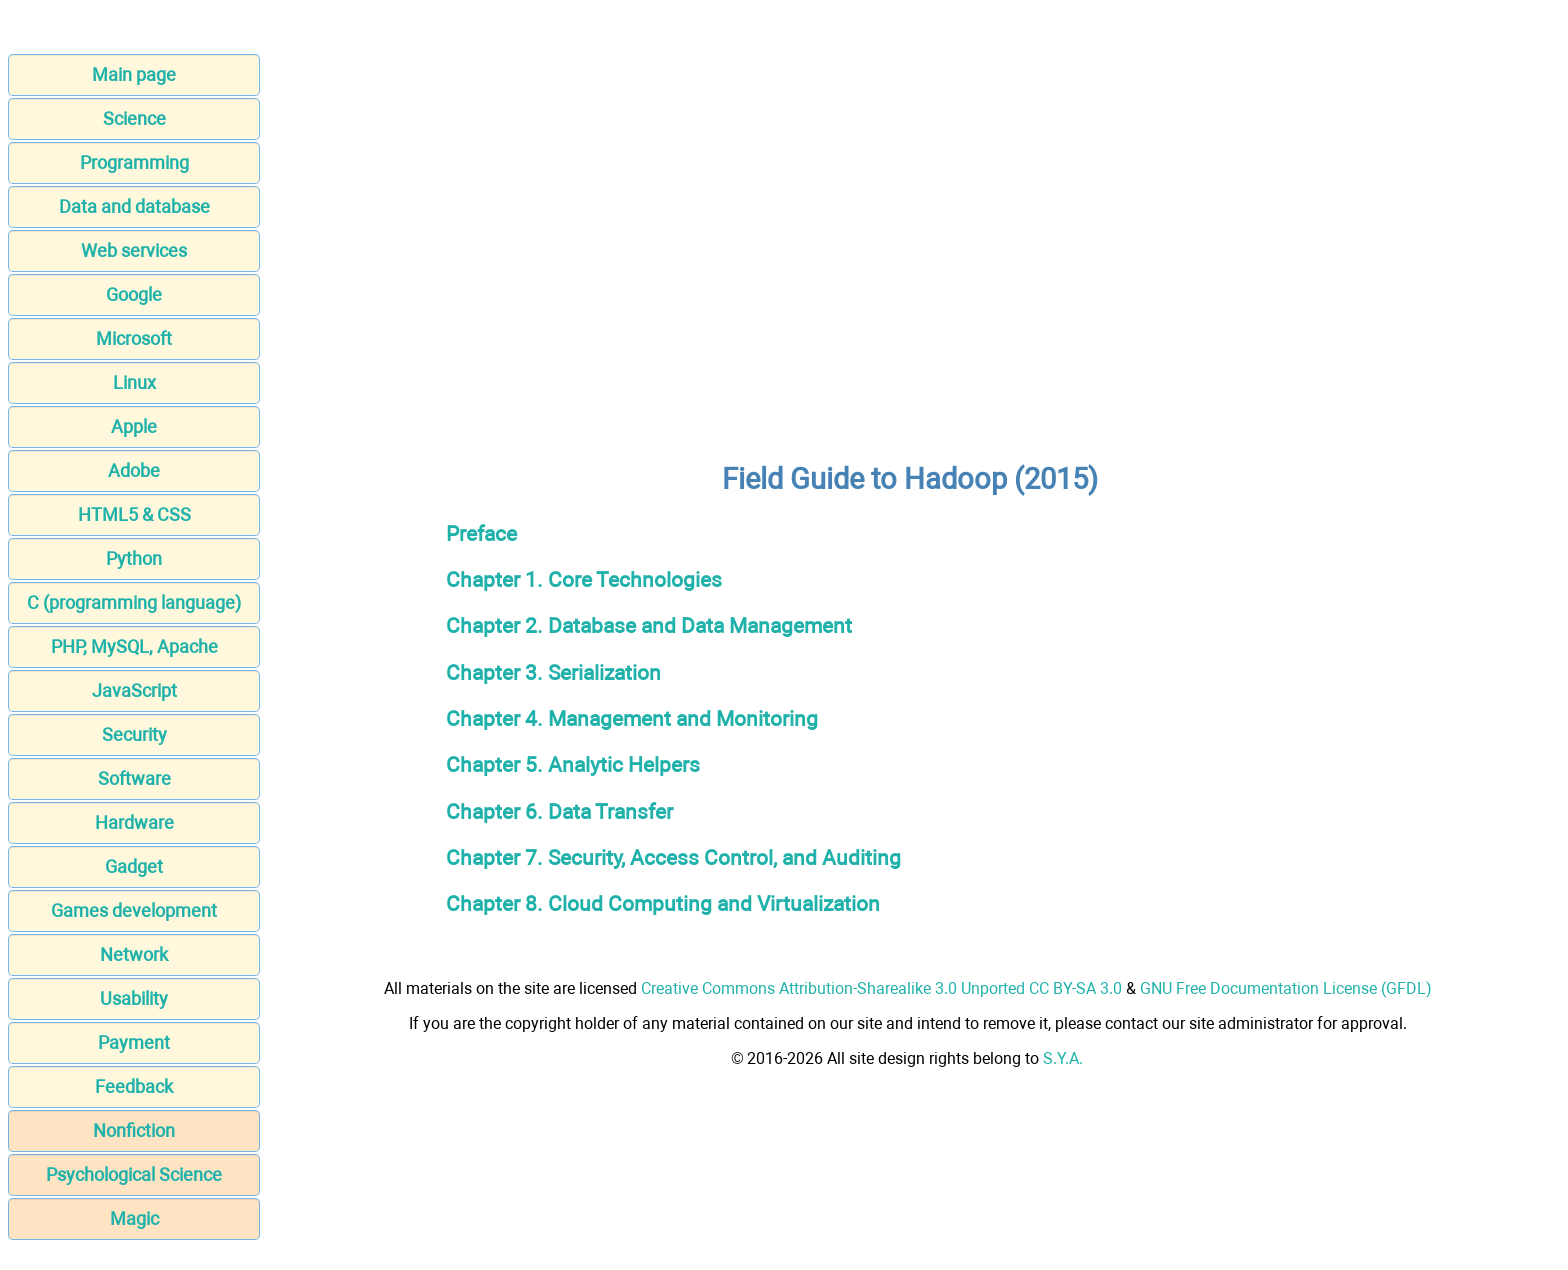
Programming (134, 162)
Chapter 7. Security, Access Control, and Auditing (673, 857)
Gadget (134, 866)
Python (134, 558)
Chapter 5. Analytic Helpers (573, 764)
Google (134, 294)
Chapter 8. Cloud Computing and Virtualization (663, 903)
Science (134, 118)
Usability (134, 998)
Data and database (134, 206)
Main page (134, 74)
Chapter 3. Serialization (553, 672)
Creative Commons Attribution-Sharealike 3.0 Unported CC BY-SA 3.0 (881, 988)
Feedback (134, 1086)
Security (134, 734)
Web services (134, 250)
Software (134, 778)
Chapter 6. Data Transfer (559, 811)
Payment (134, 1042)
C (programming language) (134, 602)
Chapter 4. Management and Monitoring (632, 718)
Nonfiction (134, 1130)
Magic (134, 1218)
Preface (481, 533)
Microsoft (134, 338)
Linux (134, 382)
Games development (134, 910)
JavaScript (134, 690)
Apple (134, 426)
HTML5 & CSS (134, 514)
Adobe (134, 470)
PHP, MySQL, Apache (134, 646)
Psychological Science (134, 1174)
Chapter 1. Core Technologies (584, 579)
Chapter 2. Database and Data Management (649, 625)
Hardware (134, 822)
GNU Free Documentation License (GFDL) (1286, 988)
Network (134, 954)
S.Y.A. (1063, 1058)
